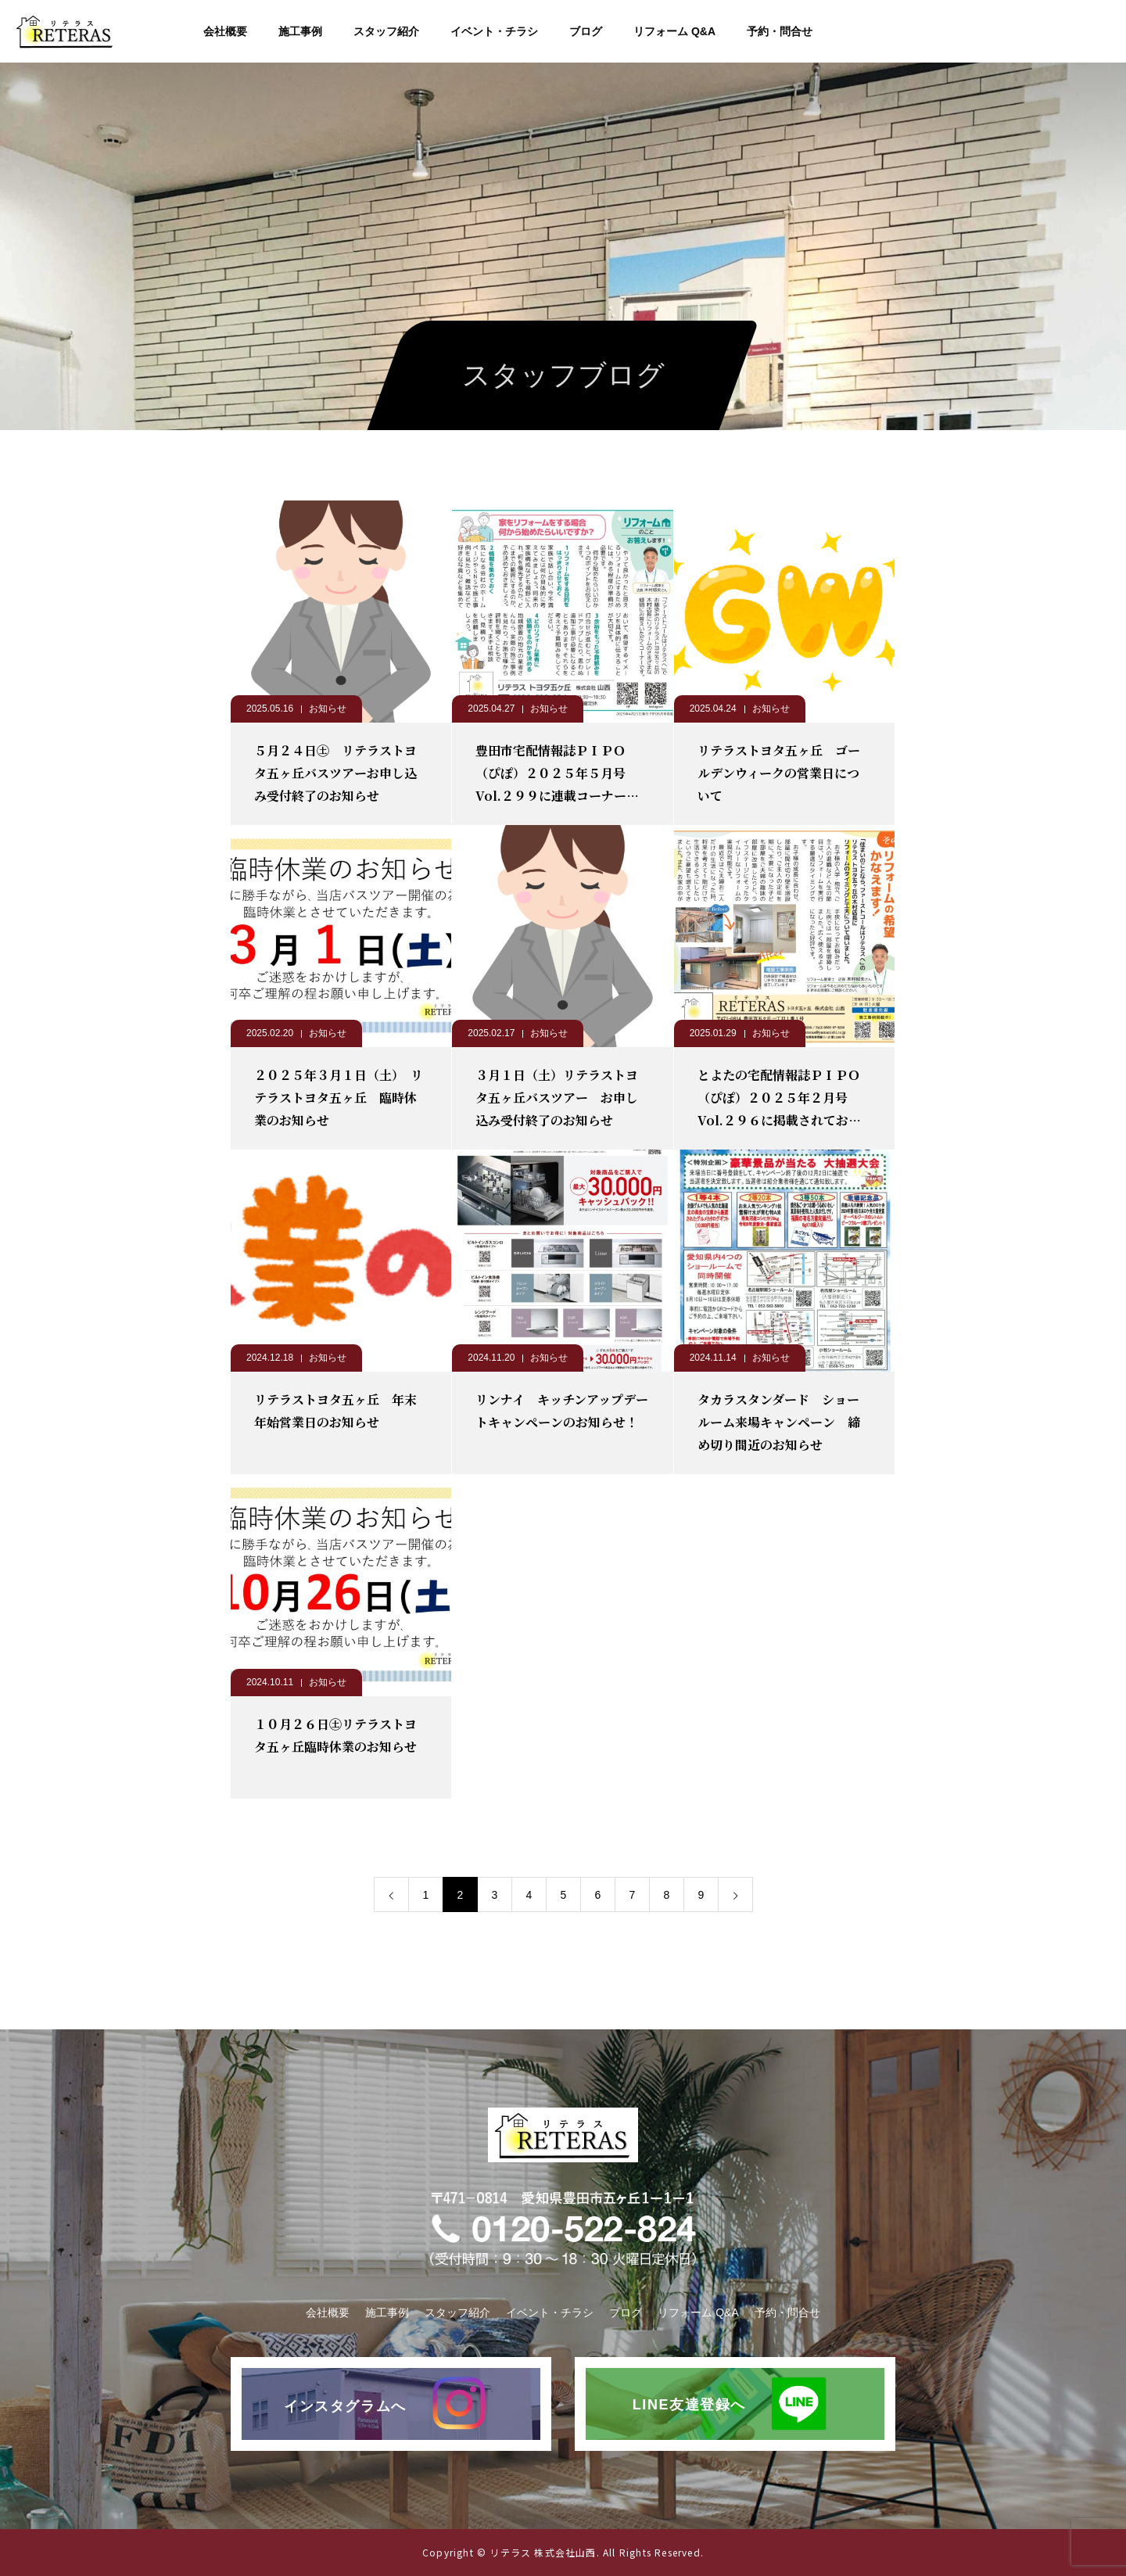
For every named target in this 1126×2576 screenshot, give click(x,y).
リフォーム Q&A (674, 31)
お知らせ (327, 708)
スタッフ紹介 (386, 31)
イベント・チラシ (494, 31)
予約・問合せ (779, 31)
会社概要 (225, 31)
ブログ (585, 31)
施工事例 (300, 31)
